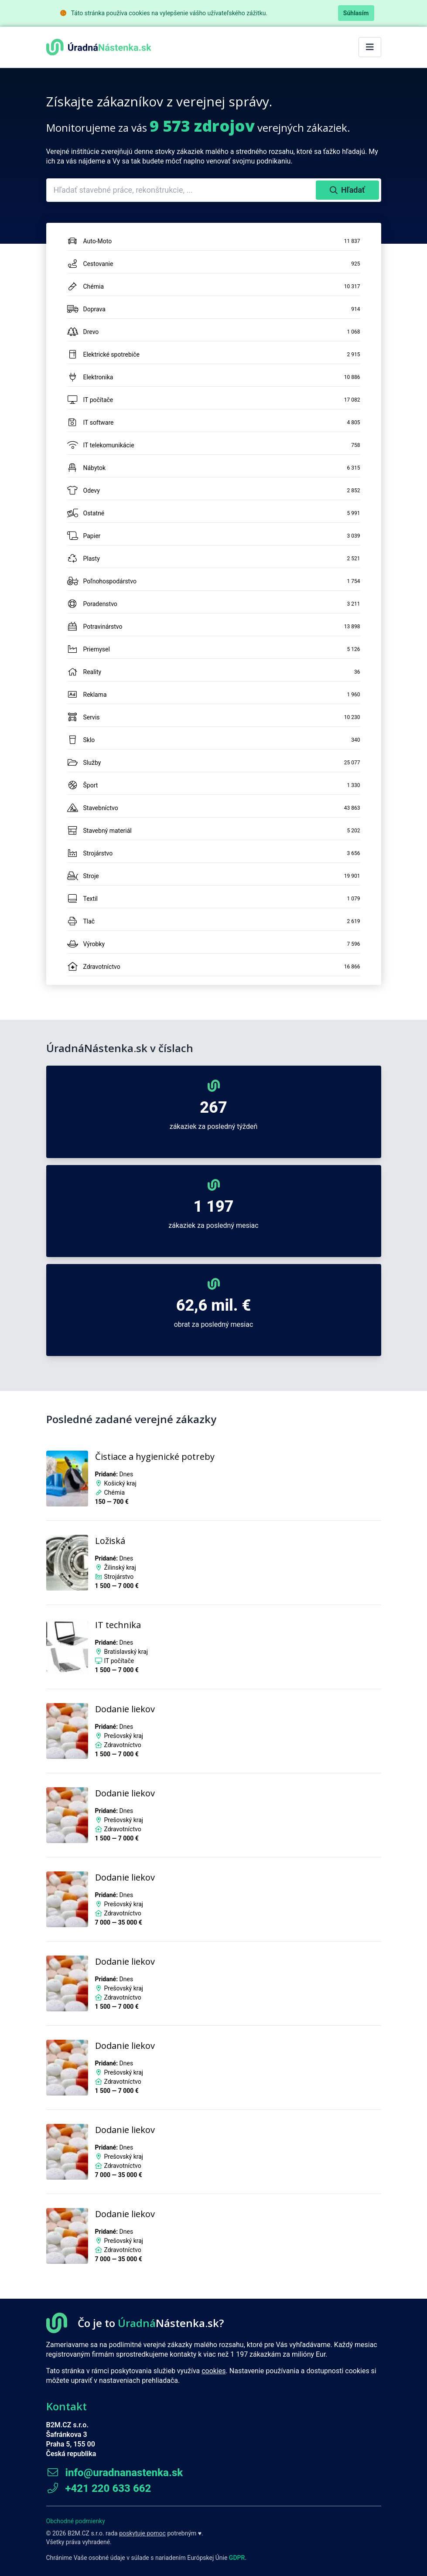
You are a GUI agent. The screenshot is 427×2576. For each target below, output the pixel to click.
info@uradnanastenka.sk (114, 2473)
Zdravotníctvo (122, 1744)
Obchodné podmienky (75, 2521)
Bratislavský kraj (126, 1651)
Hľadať (347, 189)
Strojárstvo (118, 1576)
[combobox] (182, 190)
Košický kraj (120, 1483)
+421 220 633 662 (98, 2488)
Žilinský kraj (120, 1567)
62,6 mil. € (213, 1305)
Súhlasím (356, 13)
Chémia (114, 1492)
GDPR (237, 2557)
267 (213, 1107)
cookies (213, 2371)
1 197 (213, 1206)
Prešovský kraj (123, 1735)
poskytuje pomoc (142, 2533)
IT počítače (119, 1660)
